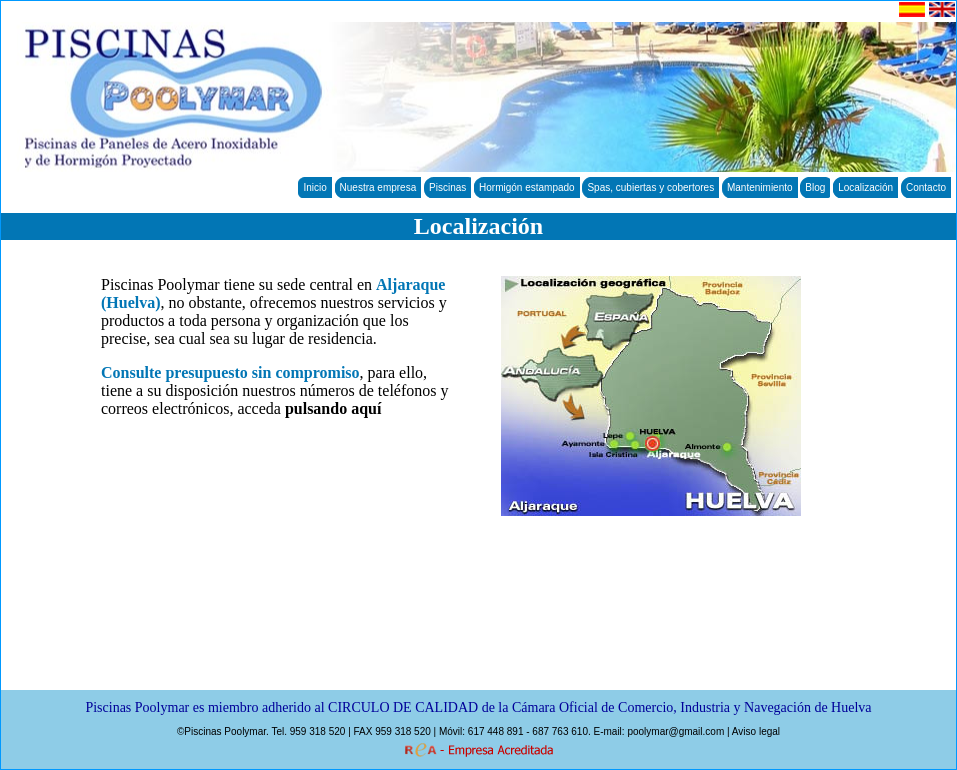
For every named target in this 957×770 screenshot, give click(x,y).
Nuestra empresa (378, 187)
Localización (865, 187)
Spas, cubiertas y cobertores (650, 187)
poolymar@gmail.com (675, 731)
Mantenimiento (760, 187)
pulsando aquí (333, 408)
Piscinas (447, 187)
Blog (815, 187)
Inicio (314, 187)
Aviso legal (756, 731)
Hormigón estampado (527, 187)
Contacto (926, 187)
